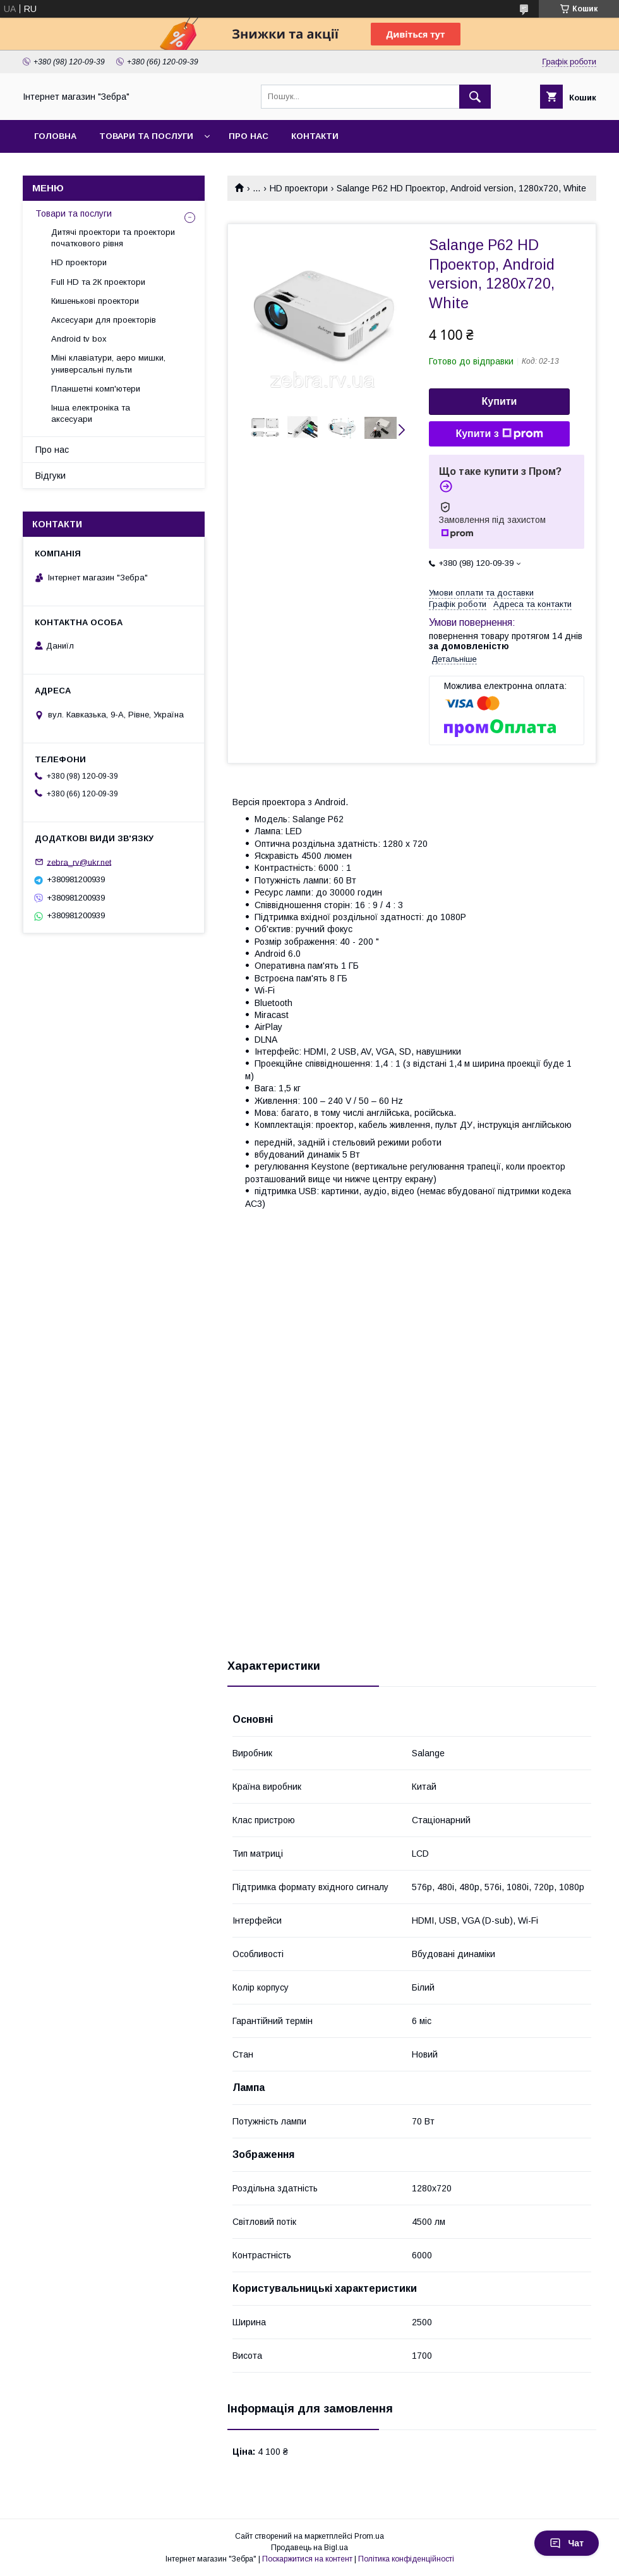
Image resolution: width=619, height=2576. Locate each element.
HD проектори (299, 188)
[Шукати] (475, 97)
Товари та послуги (146, 136)
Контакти (315, 136)
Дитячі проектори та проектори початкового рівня (113, 237)
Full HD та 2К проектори (98, 282)
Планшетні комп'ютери (95, 388)
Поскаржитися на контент (307, 2559)
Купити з (499, 434)
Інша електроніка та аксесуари (90, 413)
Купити (499, 401)
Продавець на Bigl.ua (309, 2547)
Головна (55, 136)
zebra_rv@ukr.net (79, 861)
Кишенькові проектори (95, 301)
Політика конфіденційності (406, 2559)
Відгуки (50, 475)
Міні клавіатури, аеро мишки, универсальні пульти (108, 363)
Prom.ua (369, 2536)
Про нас (248, 136)
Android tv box (79, 339)
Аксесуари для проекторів (103, 320)
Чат (567, 2543)
